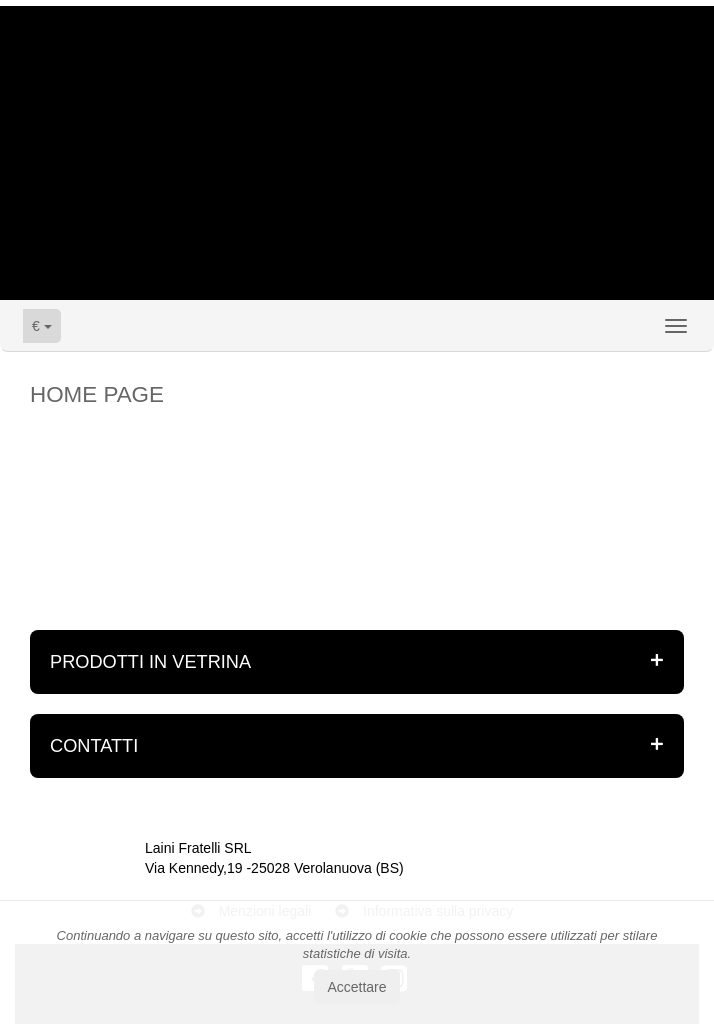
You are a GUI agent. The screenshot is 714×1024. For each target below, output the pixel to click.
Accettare (356, 987)
